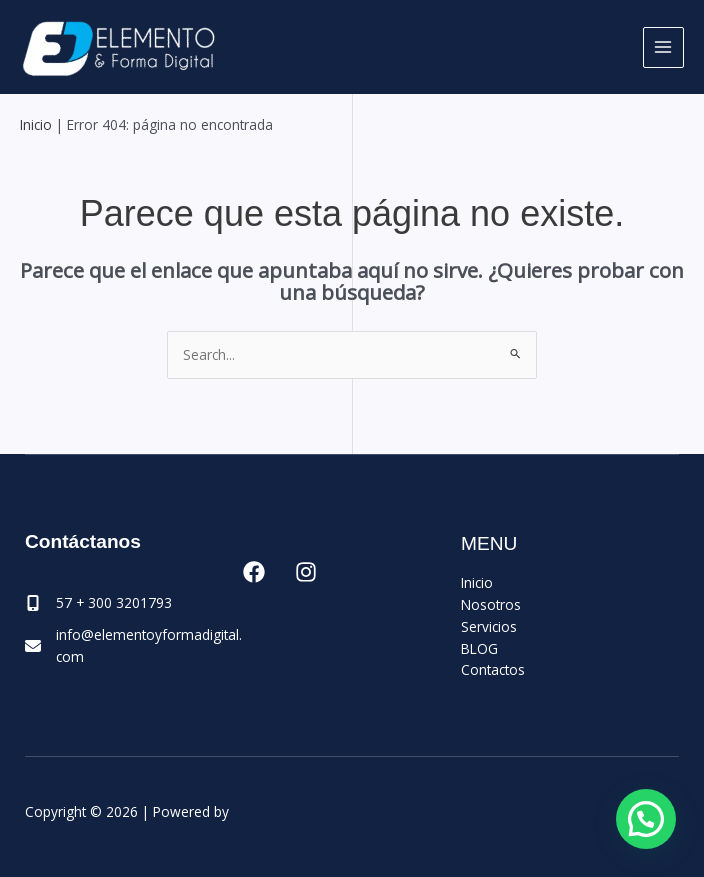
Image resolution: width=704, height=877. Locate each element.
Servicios (489, 626)
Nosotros (491, 604)
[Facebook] (254, 572)
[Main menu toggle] (663, 47)
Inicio (36, 124)
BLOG (479, 648)
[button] (646, 819)
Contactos (493, 669)
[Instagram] (306, 572)
